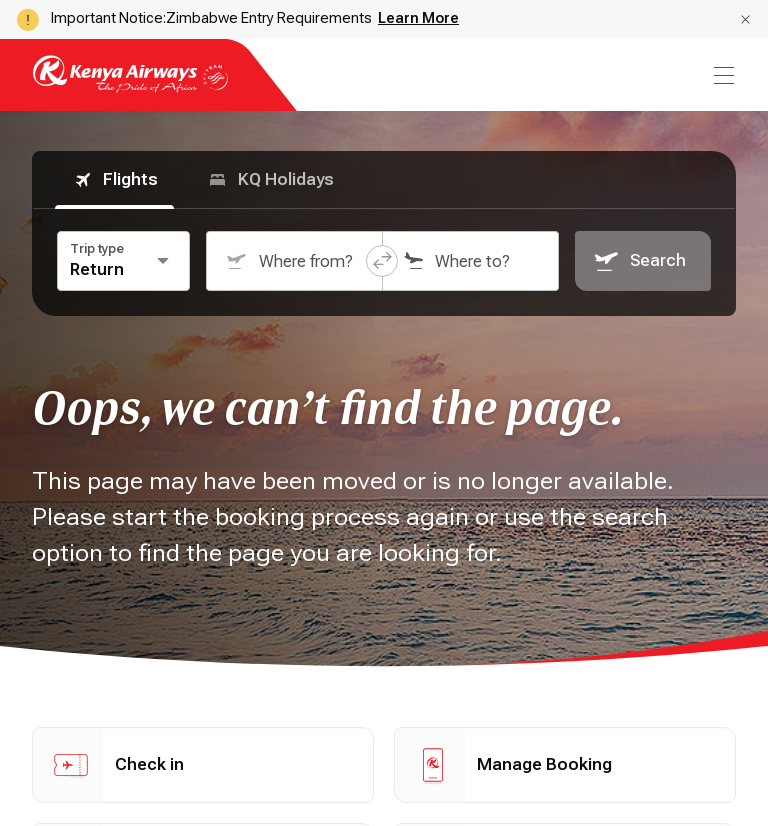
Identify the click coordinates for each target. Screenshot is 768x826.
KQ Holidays (270, 180)
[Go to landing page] (130, 87)
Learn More (418, 18)
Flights (114, 180)
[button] (745, 19)
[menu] (722, 75)
